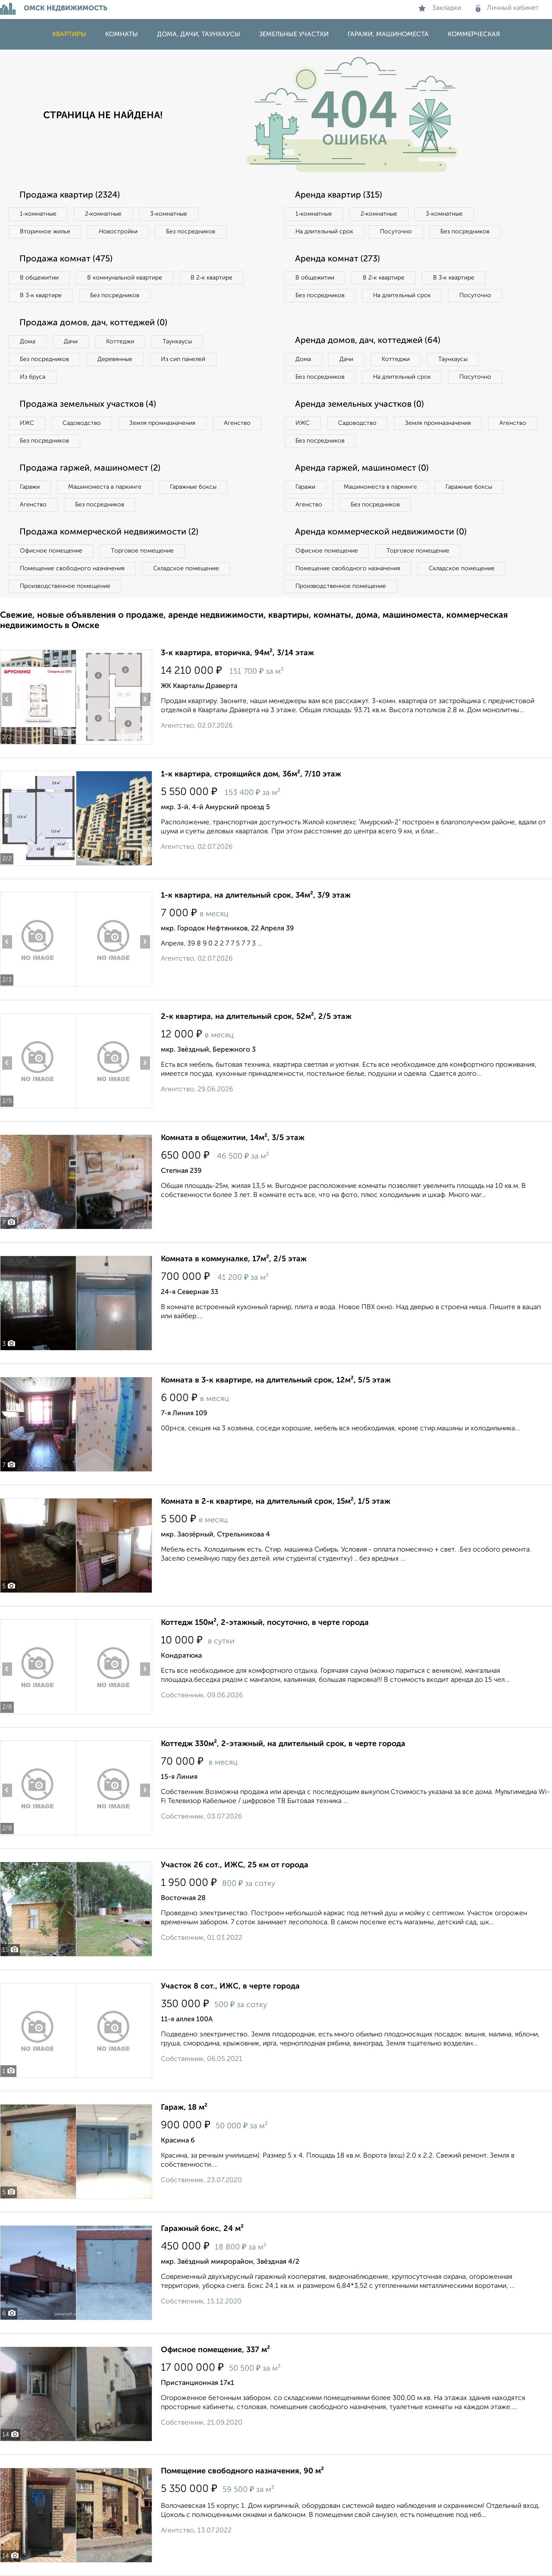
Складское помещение (186, 568)
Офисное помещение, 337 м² (215, 2350)
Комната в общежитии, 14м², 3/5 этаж (232, 1138)
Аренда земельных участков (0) (359, 404)
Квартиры (69, 34)
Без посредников (190, 232)
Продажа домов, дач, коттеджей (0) (93, 323)
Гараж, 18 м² (184, 2107)
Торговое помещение (142, 551)
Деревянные (114, 359)
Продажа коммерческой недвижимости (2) (108, 532)
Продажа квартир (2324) (69, 195)
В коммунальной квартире (124, 278)
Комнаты (121, 34)
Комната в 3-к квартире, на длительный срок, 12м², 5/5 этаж (276, 1380)
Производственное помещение (65, 586)
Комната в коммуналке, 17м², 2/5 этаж (234, 1259)
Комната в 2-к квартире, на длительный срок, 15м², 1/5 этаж (275, 1501)
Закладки (439, 8)
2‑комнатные (103, 214)
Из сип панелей (183, 359)
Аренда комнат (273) (337, 259)
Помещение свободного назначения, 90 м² (242, 2471)
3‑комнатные (168, 214)
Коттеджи (120, 342)
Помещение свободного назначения (72, 568)
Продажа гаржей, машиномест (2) (89, 468)
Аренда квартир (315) (338, 195)
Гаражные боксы (193, 487)
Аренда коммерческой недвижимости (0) (381, 532)
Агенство (237, 423)
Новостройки (118, 232)
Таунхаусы (177, 342)
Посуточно (396, 232)
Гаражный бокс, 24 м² (202, 2229)
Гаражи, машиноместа (388, 34)
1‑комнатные (38, 214)
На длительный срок (324, 232)
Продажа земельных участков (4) (87, 404)
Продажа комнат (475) (66, 259)
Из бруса (32, 377)
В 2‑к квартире (211, 278)
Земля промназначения (162, 423)
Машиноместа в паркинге (104, 487)
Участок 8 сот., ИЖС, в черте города (230, 1986)
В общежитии (39, 278)
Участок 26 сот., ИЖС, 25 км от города (234, 1865)
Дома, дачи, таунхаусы (198, 34)
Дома (27, 342)
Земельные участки (294, 34)
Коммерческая (474, 34)
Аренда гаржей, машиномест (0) (362, 468)
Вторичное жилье (45, 232)
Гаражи (30, 487)
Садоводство (82, 423)
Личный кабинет (507, 8)
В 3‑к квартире (41, 295)
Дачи (71, 342)
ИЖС (27, 423)
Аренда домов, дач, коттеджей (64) (367, 340)
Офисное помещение (51, 551)
